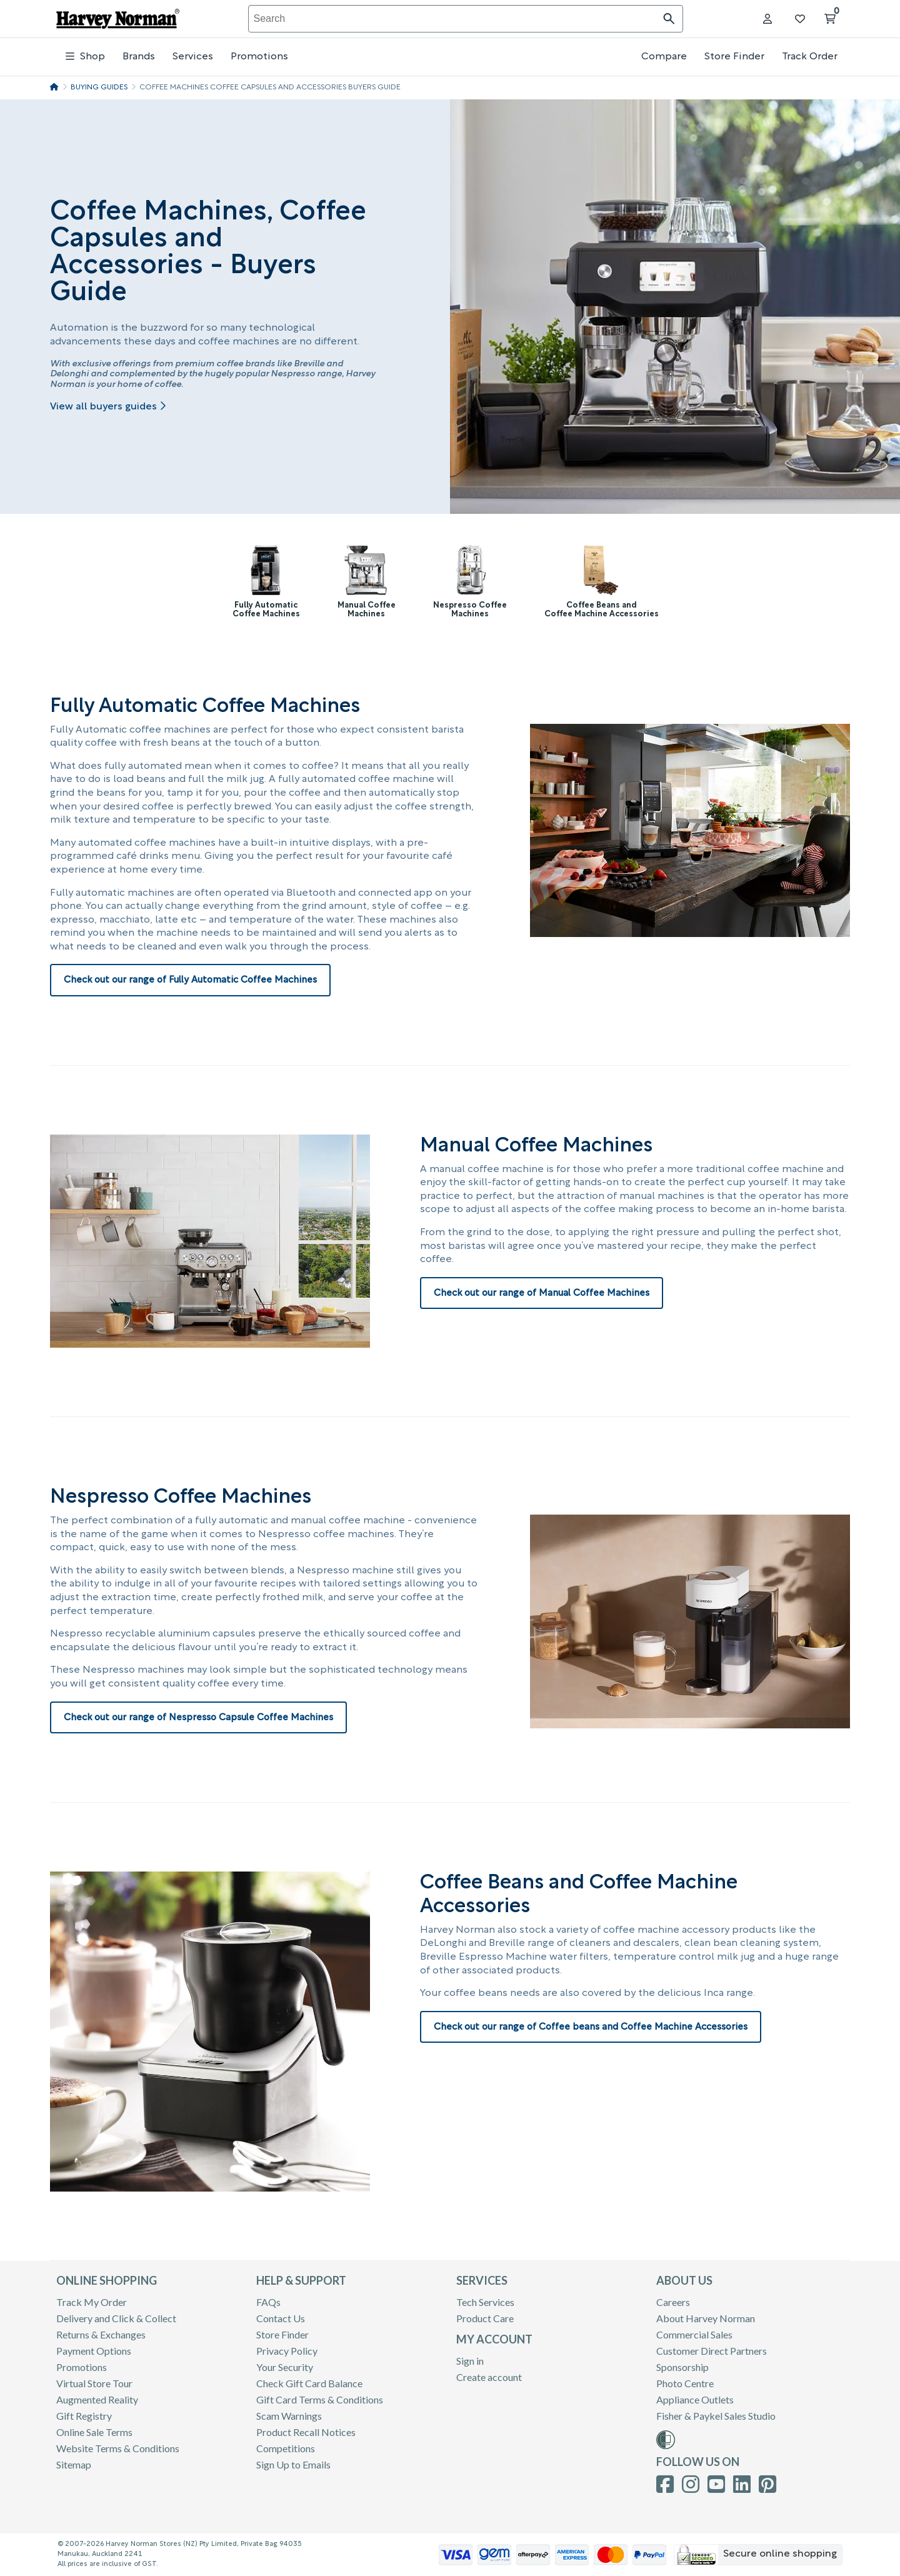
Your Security (284, 2367)
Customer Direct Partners (711, 2351)
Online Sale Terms (94, 2432)
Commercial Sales (694, 2334)
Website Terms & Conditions (117, 2448)
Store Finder (734, 57)
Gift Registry (84, 2416)
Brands (138, 57)
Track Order (810, 57)
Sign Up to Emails (293, 2464)
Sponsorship (682, 2367)
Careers (673, 2302)
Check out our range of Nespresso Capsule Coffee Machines (198, 1718)
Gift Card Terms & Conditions (319, 2399)
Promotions (259, 57)
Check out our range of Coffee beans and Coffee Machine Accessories (591, 2027)
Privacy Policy (287, 2351)
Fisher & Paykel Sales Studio (716, 2416)
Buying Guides (99, 87)
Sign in (470, 2361)
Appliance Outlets (695, 2399)
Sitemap (73, 2464)
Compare (664, 57)
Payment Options (93, 2351)
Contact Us (280, 2318)
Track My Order (91, 2302)
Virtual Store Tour (94, 2383)
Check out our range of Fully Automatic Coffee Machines (190, 980)
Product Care (485, 2318)
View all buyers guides (108, 407)
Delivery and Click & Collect (116, 2318)
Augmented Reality (97, 2399)
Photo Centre (685, 2383)
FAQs (268, 2302)
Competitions (285, 2448)
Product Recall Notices (306, 2432)
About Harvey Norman (705, 2318)
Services (192, 57)
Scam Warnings (289, 2416)
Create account (489, 2377)
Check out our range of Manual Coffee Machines (541, 1293)
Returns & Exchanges (101, 2334)
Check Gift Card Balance (309, 2383)
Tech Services (485, 2302)
